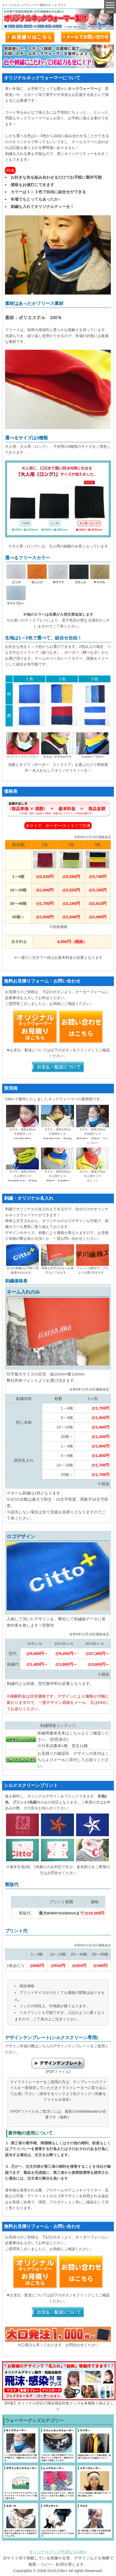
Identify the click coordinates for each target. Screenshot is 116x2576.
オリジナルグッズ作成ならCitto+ (58, 2551)
